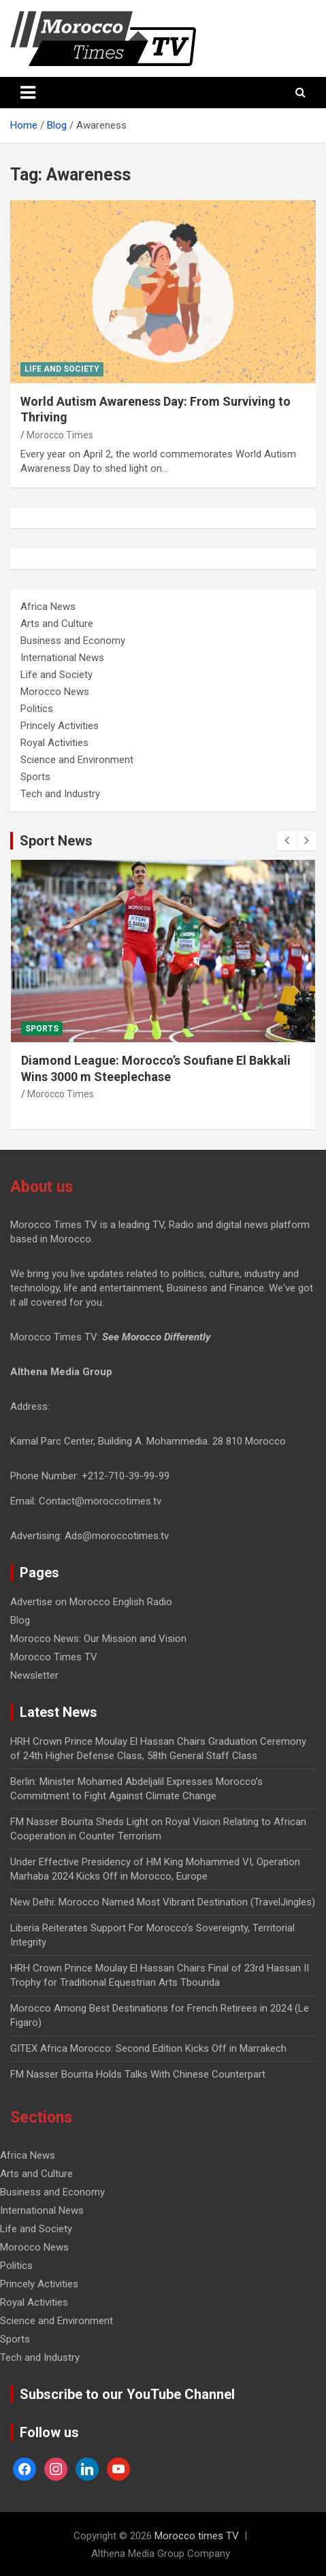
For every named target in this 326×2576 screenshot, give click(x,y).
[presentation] (286, 840)
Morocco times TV (196, 2536)
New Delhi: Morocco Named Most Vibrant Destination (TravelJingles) (162, 1902)
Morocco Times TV (53, 1657)
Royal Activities (54, 743)
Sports (35, 777)
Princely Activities (59, 726)
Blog (20, 1620)
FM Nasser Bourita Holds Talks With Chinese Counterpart (137, 2074)
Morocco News (54, 692)
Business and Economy (72, 640)
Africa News (48, 606)
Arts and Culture (56, 623)
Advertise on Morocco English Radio (91, 1602)
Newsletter (34, 1675)
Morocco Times (60, 435)
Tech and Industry (60, 794)
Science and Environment (76, 760)
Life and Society (62, 369)
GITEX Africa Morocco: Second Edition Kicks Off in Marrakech (148, 2048)
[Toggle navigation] (28, 92)
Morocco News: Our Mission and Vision (98, 1638)
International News (62, 657)
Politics (36, 709)
